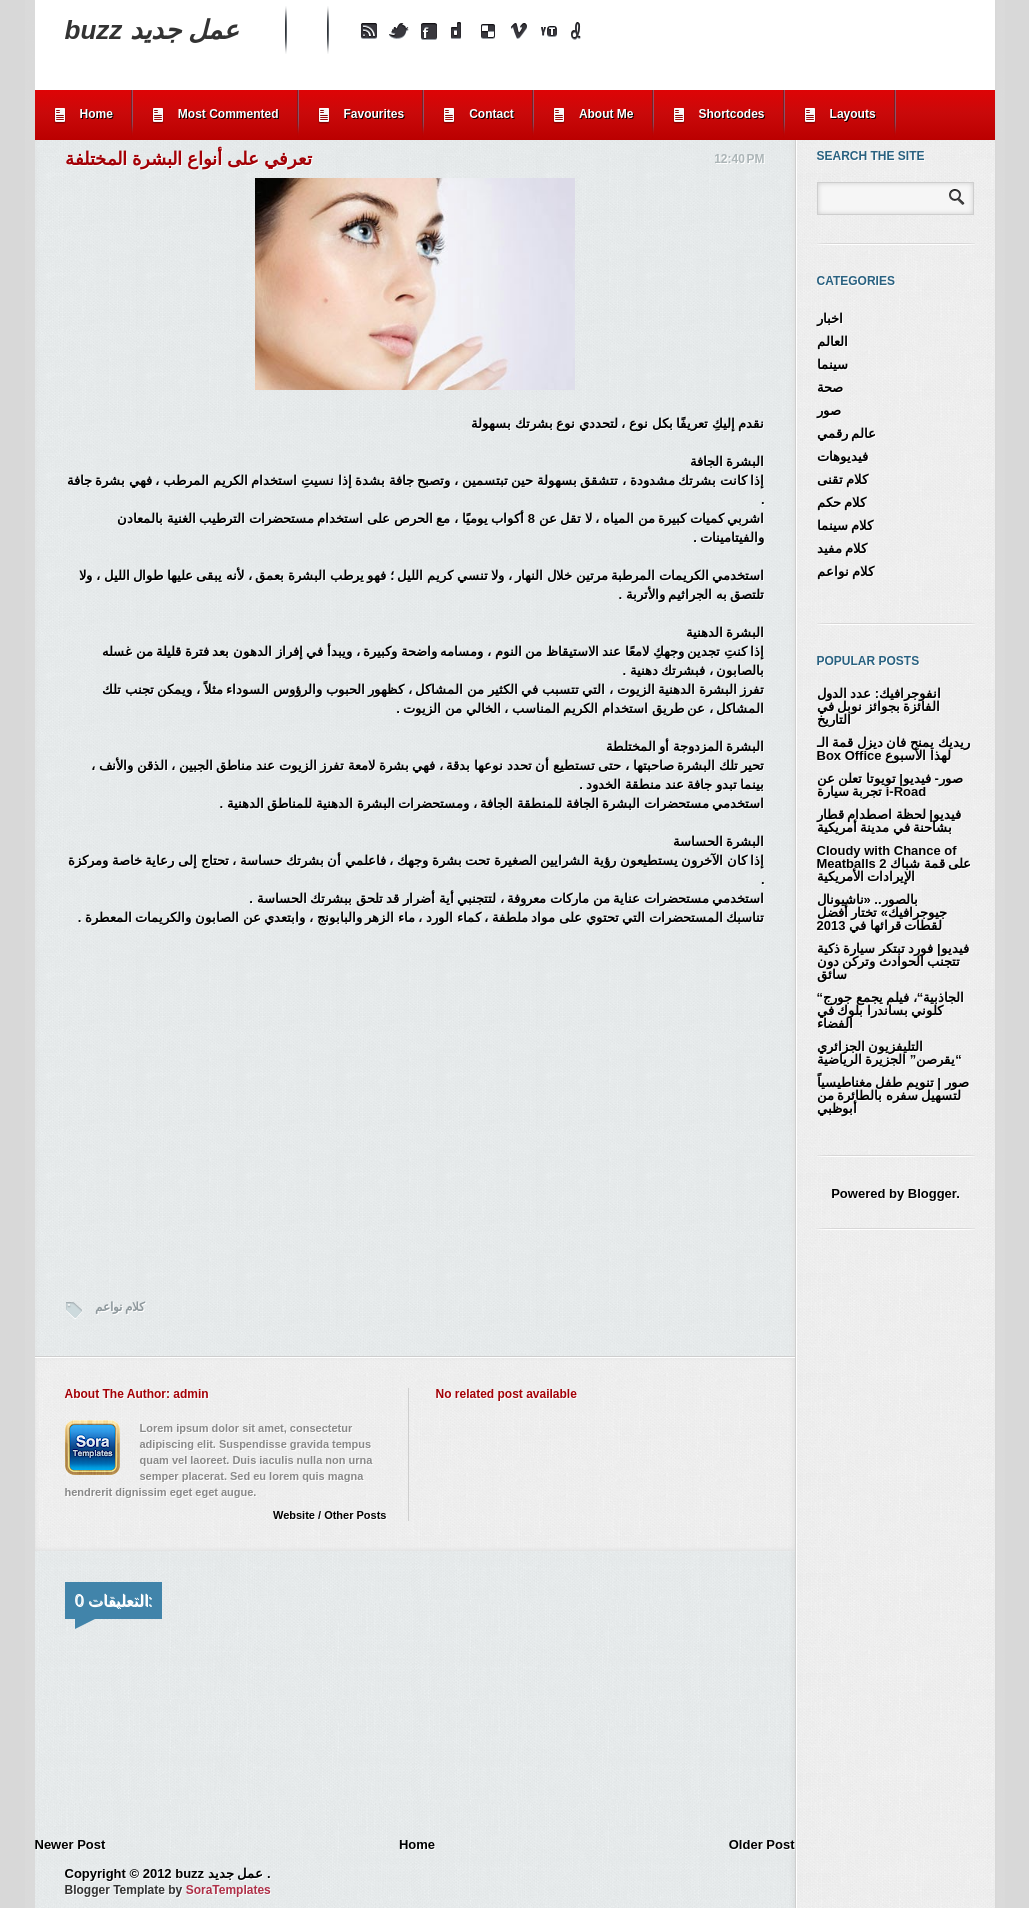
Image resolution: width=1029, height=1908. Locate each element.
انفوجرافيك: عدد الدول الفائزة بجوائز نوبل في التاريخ (879, 706)
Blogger (932, 1193)
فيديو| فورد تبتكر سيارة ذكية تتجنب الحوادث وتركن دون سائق (893, 961)
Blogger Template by (168, 1890)
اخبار (830, 318)
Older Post (762, 1844)
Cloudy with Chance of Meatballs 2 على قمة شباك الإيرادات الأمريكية (894, 863)
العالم (832, 341)
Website (294, 1515)
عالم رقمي (847, 433)
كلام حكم (842, 502)
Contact (491, 114)
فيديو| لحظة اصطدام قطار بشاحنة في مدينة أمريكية (889, 821)
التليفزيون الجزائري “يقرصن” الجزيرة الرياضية (889, 1053)
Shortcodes (732, 114)
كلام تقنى (843, 479)
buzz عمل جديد (152, 30)
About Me (606, 114)
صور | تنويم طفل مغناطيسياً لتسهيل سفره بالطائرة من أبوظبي (893, 1095)
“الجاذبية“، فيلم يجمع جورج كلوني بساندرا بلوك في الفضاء (891, 1010)
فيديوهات (842, 456)
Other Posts (355, 1515)
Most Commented (228, 114)
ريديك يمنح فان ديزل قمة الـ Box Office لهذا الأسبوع (893, 749)
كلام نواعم (120, 1307)
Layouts (853, 114)
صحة (830, 387)
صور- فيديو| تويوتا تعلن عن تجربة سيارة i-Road (890, 785)
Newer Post (70, 1844)
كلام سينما (845, 525)
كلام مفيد (842, 548)
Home (96, 114)
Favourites (374, 114)
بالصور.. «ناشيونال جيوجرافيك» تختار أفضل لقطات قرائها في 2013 (882, 912)
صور (829, 410)
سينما (832, 364)
